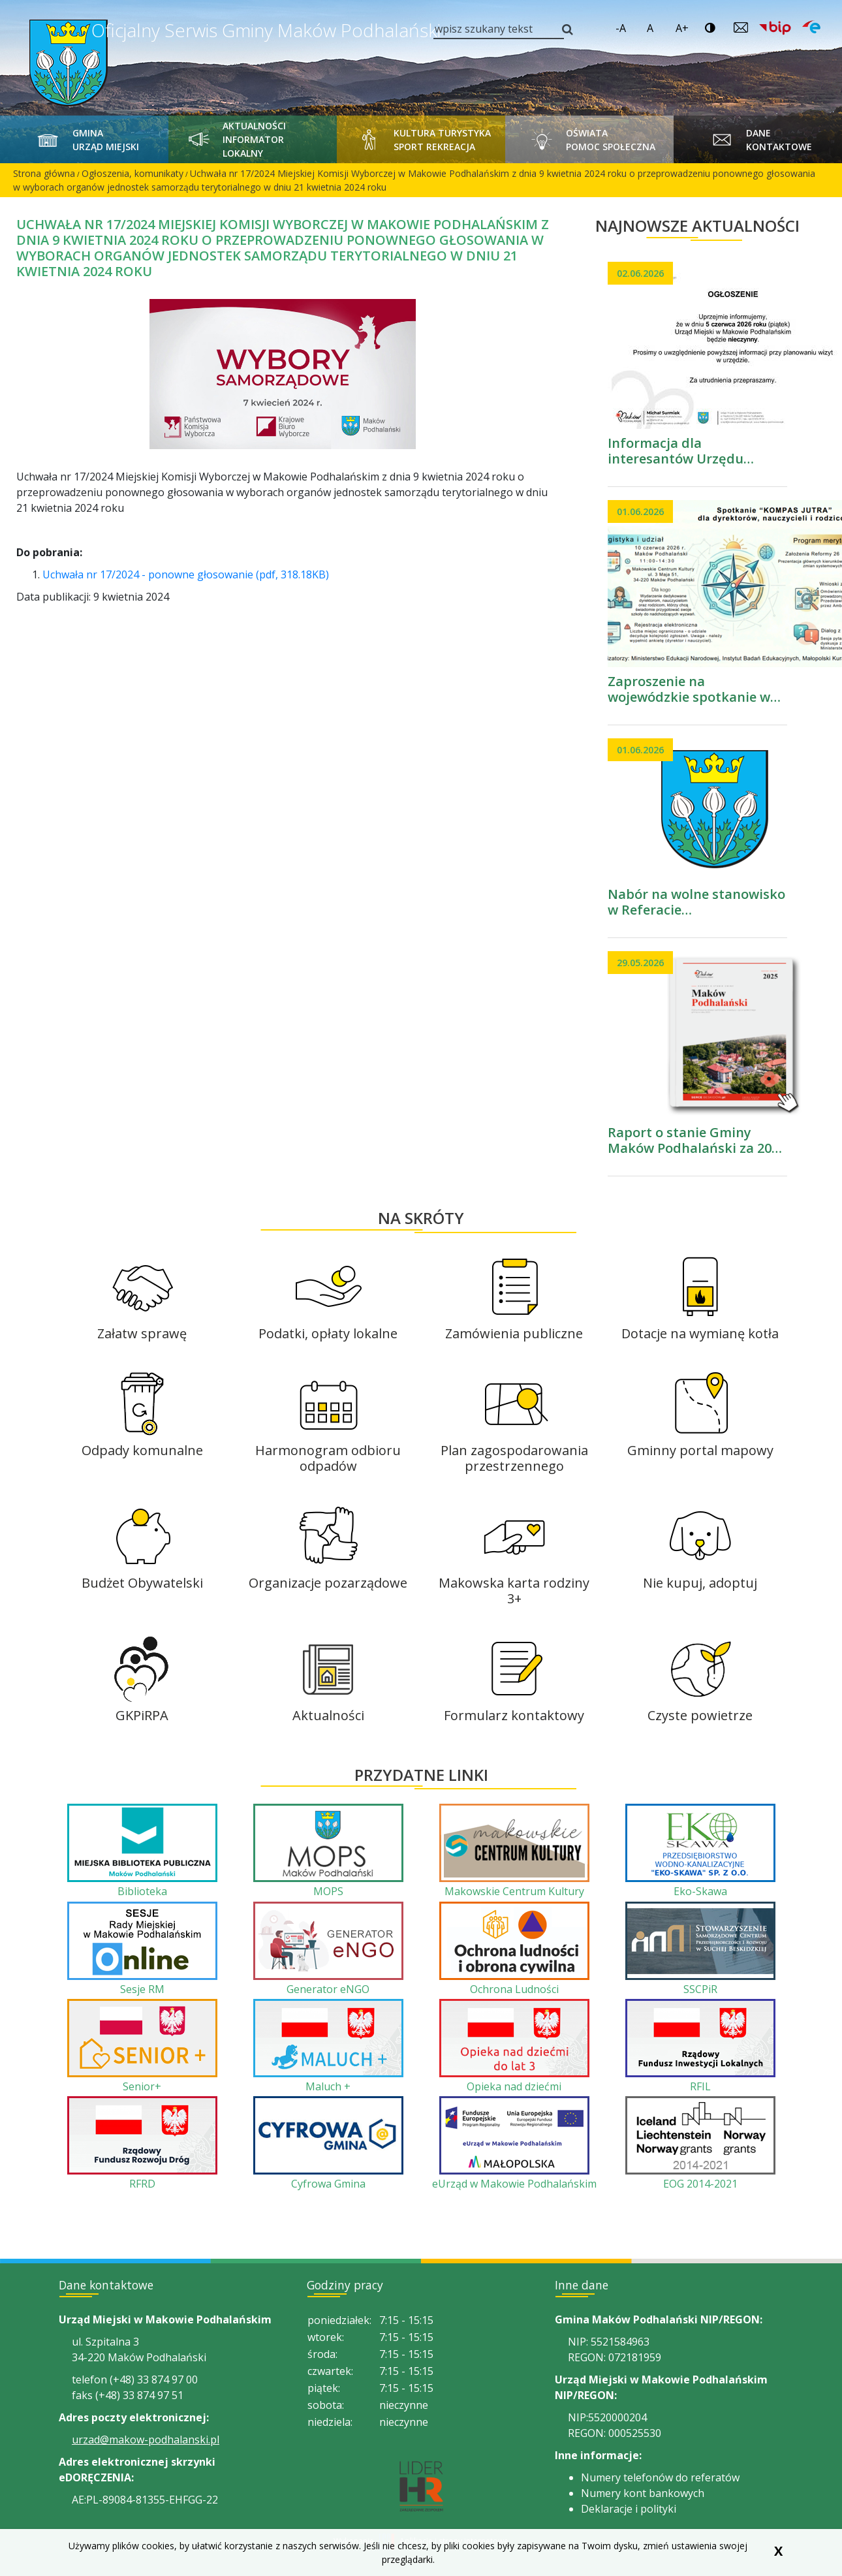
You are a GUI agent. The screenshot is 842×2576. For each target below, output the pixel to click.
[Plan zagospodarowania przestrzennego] (514, 1420)
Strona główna (44, 173)
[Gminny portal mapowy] (700, 1413)
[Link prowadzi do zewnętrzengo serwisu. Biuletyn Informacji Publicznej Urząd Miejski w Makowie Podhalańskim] (770, 29)
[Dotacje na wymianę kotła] (700, 1296)
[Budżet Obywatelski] (142, 1545)
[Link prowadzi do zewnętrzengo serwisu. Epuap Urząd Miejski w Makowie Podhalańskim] (811, 26)
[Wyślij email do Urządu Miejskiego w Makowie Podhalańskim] (741, 27)
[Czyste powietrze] (700, 1678)
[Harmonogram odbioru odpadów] (328, 1420)
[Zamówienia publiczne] (514, 1296)
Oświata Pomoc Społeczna (589, 139)
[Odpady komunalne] (142, 1413)
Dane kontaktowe (758, 139)
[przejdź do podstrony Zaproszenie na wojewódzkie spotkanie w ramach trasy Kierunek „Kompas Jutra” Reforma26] (697, 602)
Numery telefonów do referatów (660, 2477)
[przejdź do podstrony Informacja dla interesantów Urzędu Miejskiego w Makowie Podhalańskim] (697, 364)
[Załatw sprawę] (142, 1296)
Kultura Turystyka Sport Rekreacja (421, 139)
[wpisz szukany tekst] (498, 29)
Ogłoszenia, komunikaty (132, 173)
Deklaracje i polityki (628, 2509)
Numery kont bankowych (642, 2493)
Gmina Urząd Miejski (84, 139)
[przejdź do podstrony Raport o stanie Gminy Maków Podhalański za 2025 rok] (697, 1053)
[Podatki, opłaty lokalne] (328, 1296)
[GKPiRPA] (142, 1678)
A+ (682, 28)
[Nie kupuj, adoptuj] (700, 1545)
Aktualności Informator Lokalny (233, 139)
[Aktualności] (328, 1678)
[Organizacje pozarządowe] (328, 1545)
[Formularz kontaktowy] (514, 1678)
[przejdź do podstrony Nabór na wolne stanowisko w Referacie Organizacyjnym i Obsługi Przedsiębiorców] (697, 828)
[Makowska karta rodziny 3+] (514, 1553)
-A (621, 28)
